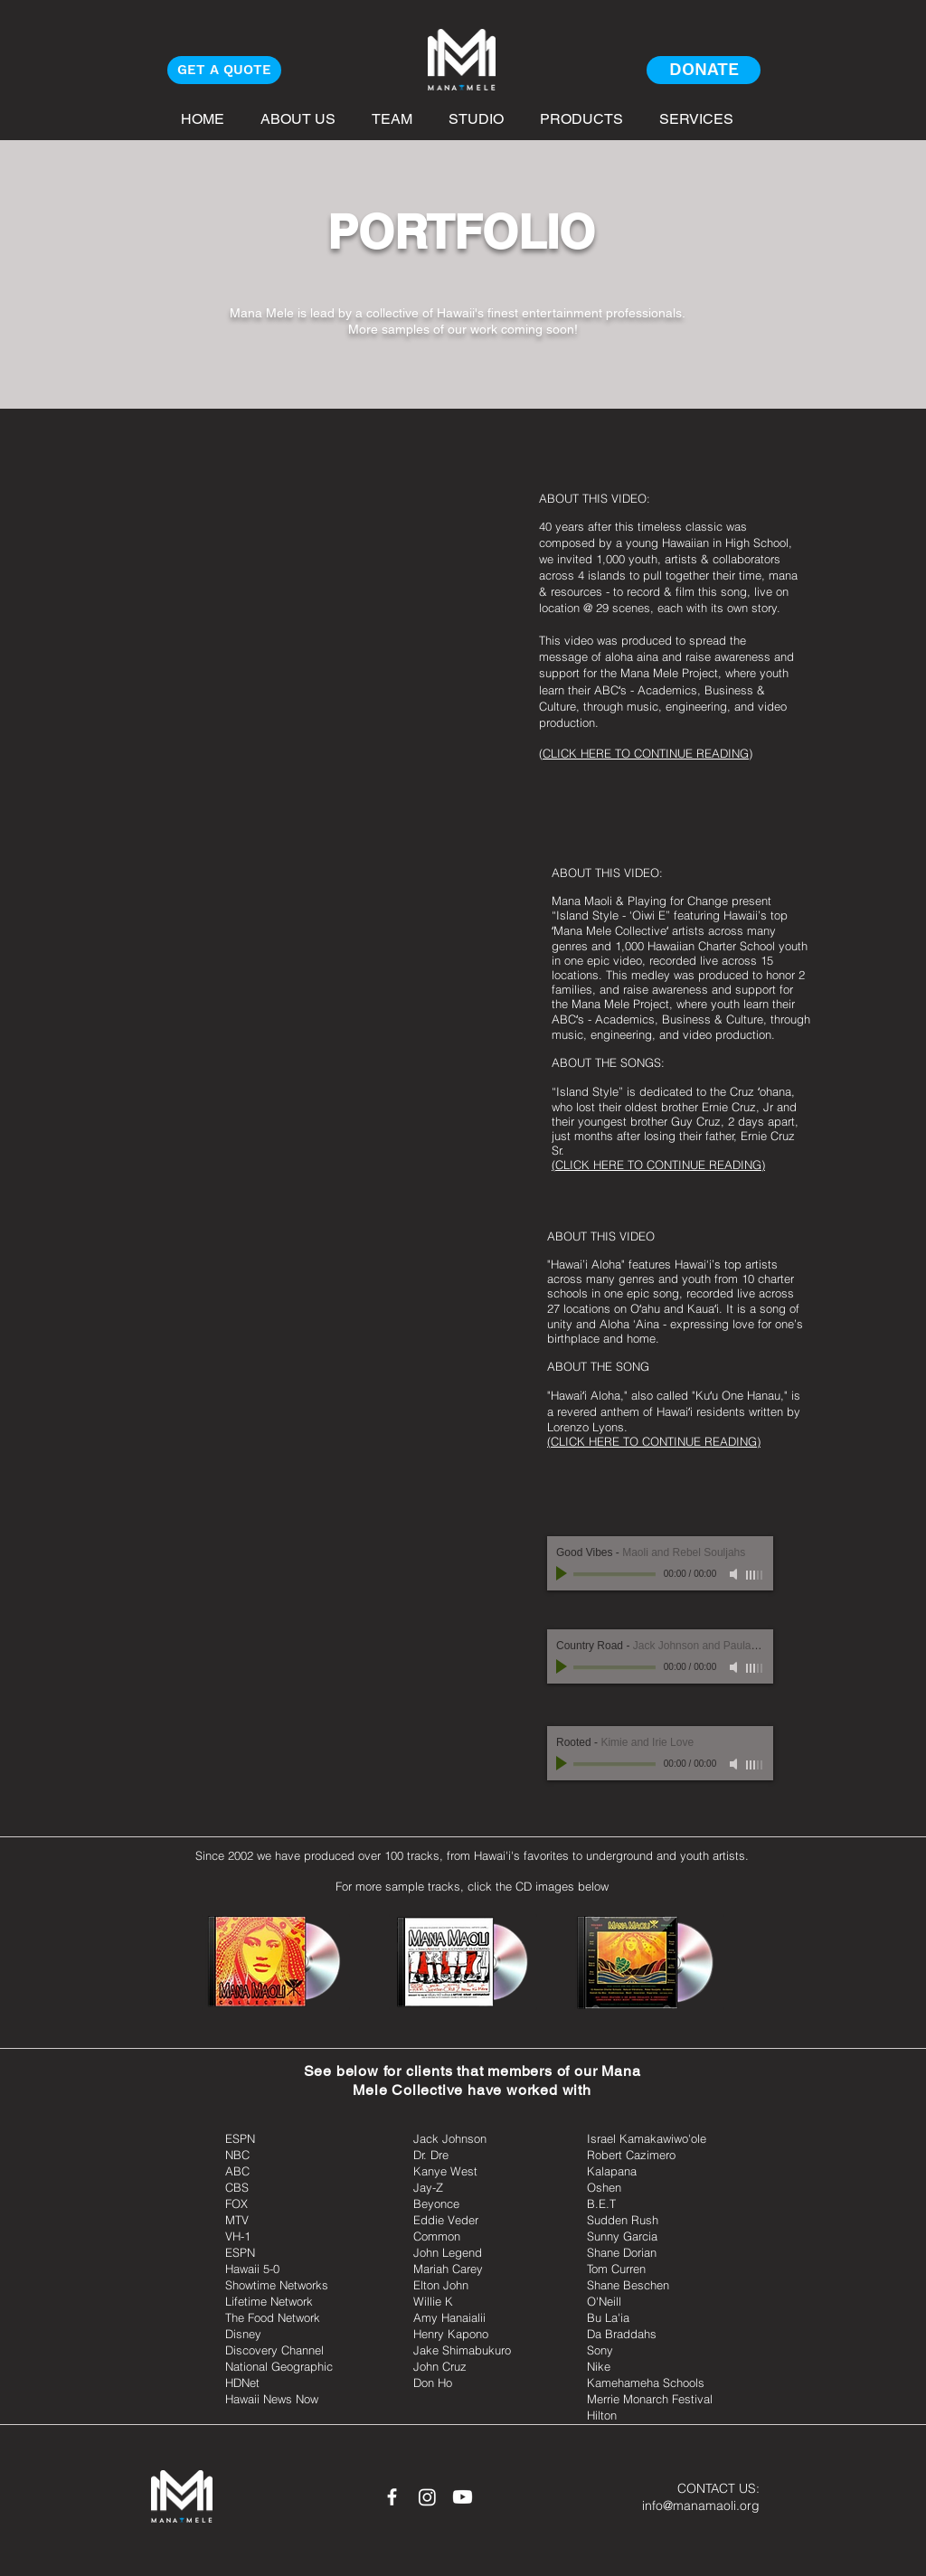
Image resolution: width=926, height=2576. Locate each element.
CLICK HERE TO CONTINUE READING (646, 753)
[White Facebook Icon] (392, 2497)
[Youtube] (462, 2497)
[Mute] (735, 1574)
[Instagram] (427, 2497)
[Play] (563, 1574)
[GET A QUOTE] (224, 70)
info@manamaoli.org (701, 2505)
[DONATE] (704, 70)
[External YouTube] (317, 618)
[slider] (755, 1575)
